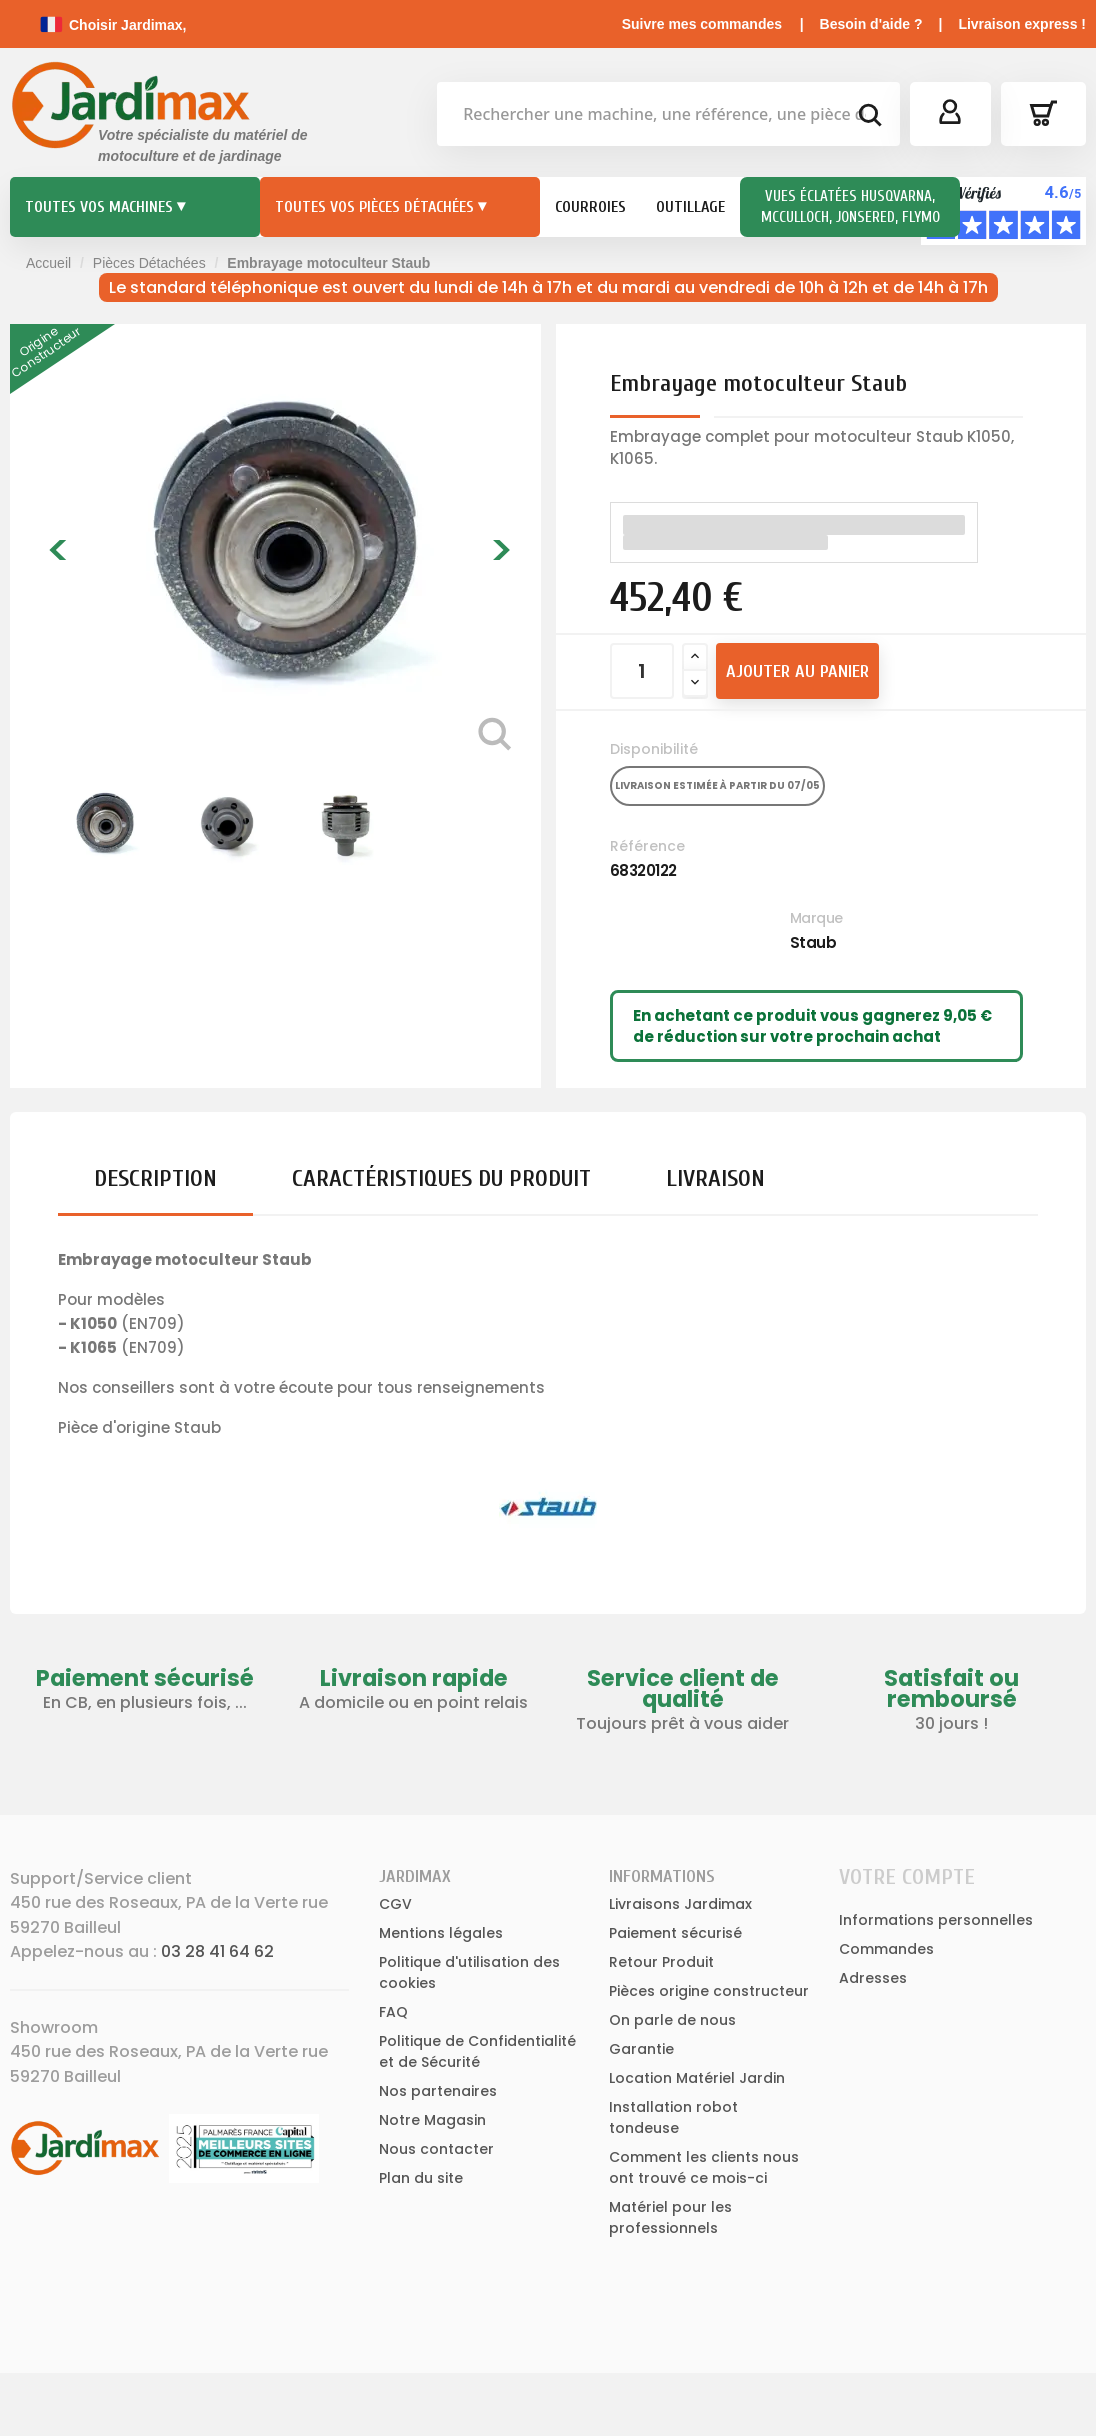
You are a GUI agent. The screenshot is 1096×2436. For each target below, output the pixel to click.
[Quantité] (642, 671)
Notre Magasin (432, 2120)
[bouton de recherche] (869, 118)
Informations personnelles (936, 1920)
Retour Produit (661, 1962)
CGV (395, 1904)
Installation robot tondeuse (673, 2117)
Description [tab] (155, 1178)
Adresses (873, 1978)
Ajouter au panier (797, 671)
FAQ (393, 2012)
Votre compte (907, 1877)
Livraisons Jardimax (680, 1904)
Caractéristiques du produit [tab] (441, 1178)
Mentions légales (441, 1933)
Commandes (886, 1949)
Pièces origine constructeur (709, 1991)
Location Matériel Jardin (697, 2078)
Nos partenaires (438, 2091)
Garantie (641, 2049)
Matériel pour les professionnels (670, 2217)
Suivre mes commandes (702, 24)
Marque (816, 918)
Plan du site (421, 2178)
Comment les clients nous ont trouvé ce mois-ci (704, 2167)
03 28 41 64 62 (217, 1951)
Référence (647, 846)
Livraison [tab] (715, 1178)
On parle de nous (672, 2020)
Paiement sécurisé (675, 1933)
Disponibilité (654, 749)
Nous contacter (436, 2149)
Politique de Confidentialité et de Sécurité (477, 2051)
